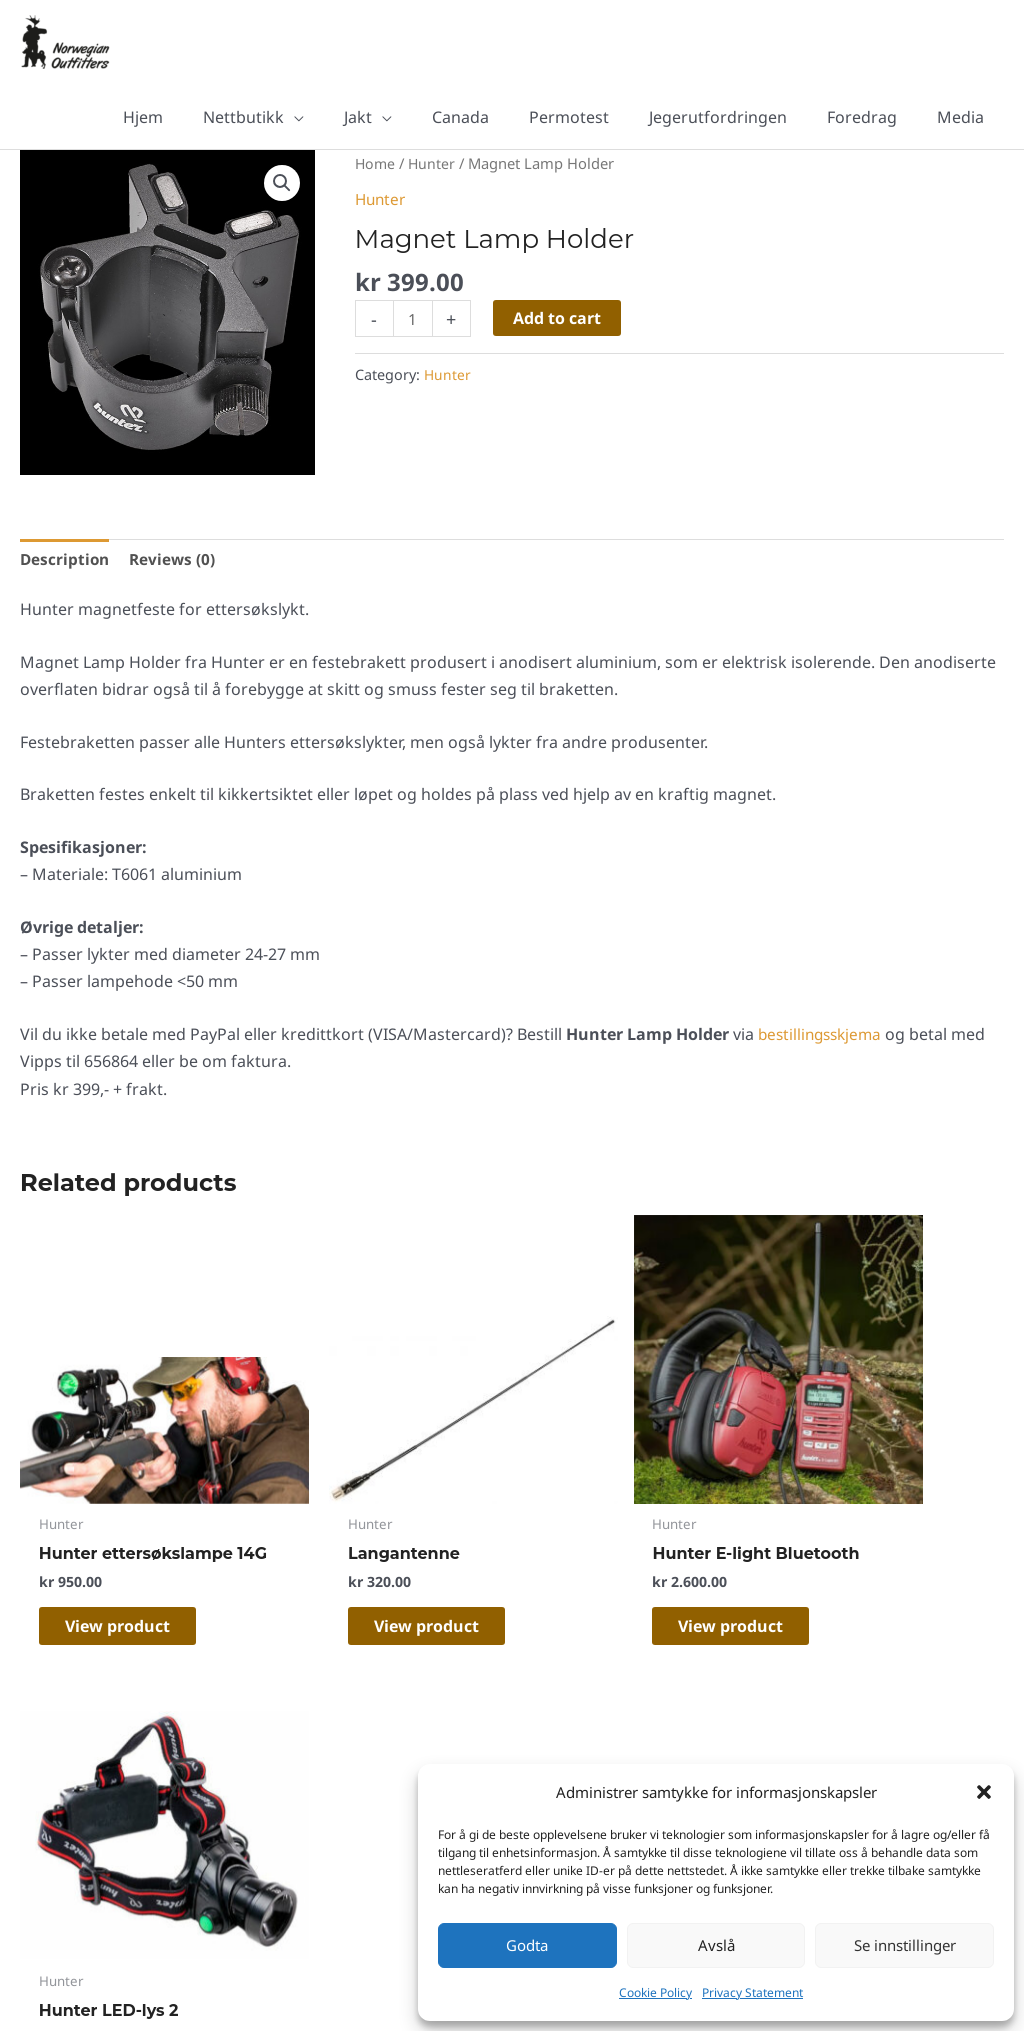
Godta (527, 1945)
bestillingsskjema (823, 1038)
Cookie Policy (655, 1992)
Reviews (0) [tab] (176, 561)
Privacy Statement (752, 1992)
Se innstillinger (905, 1945)
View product (131, 1590)
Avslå (716, 1945)
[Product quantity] (414, 320)
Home (376, 164)
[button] (984, 1792)
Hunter (434, 164)
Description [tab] (66, 561)
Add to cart (559, 319)
